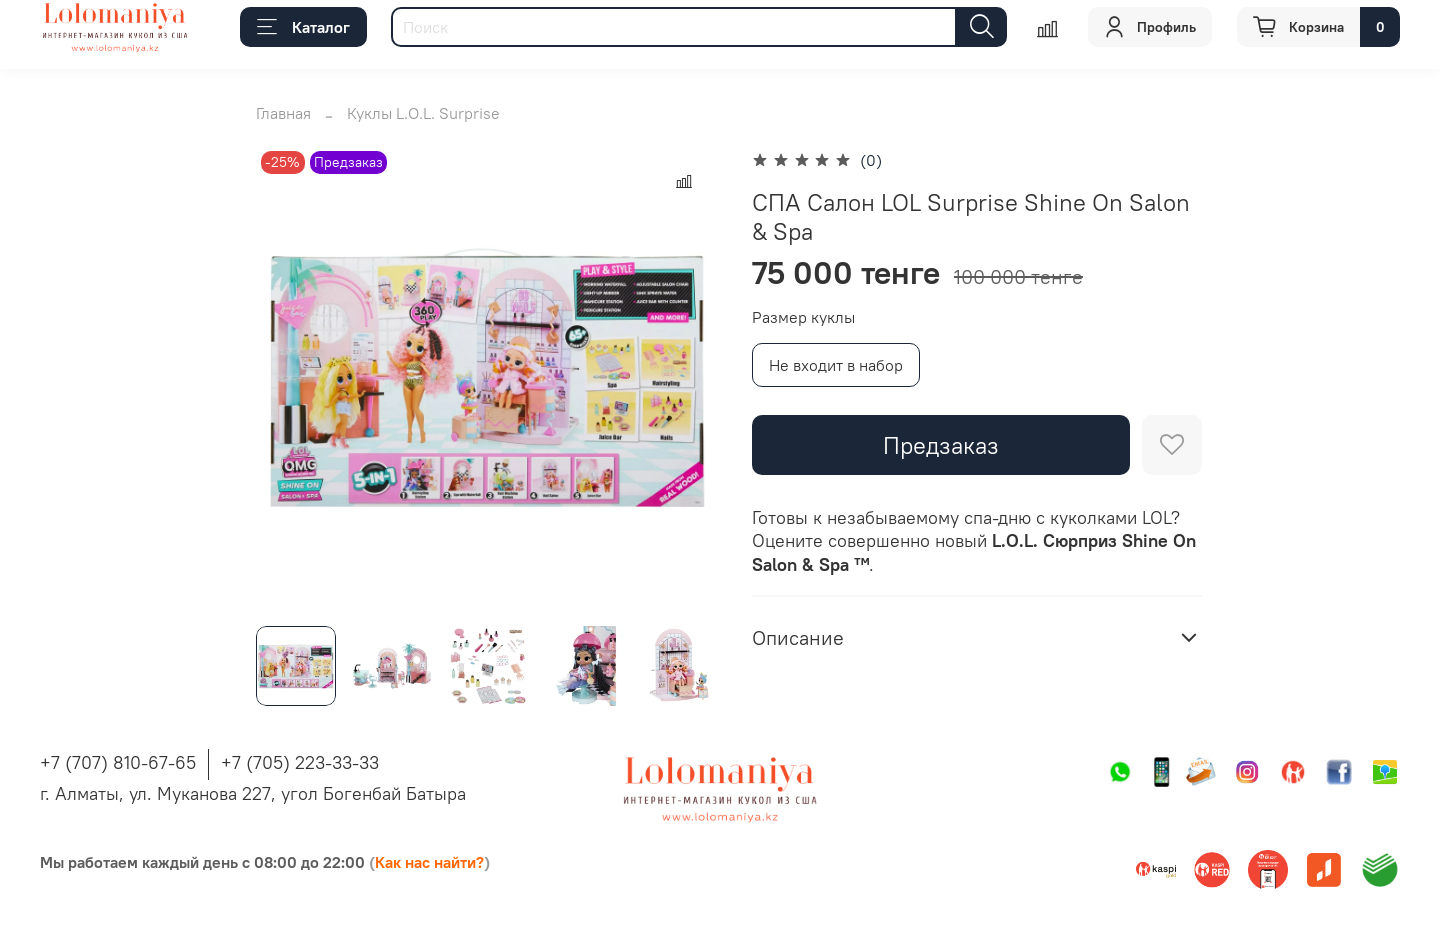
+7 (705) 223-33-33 (300, 762)
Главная (283, 113)
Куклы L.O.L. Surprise (423, 113)
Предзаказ (941, 445)
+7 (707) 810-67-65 (118, 762)
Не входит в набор (836, 365)
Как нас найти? (429, 862)
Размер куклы (803, 317)
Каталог (303, 27)
